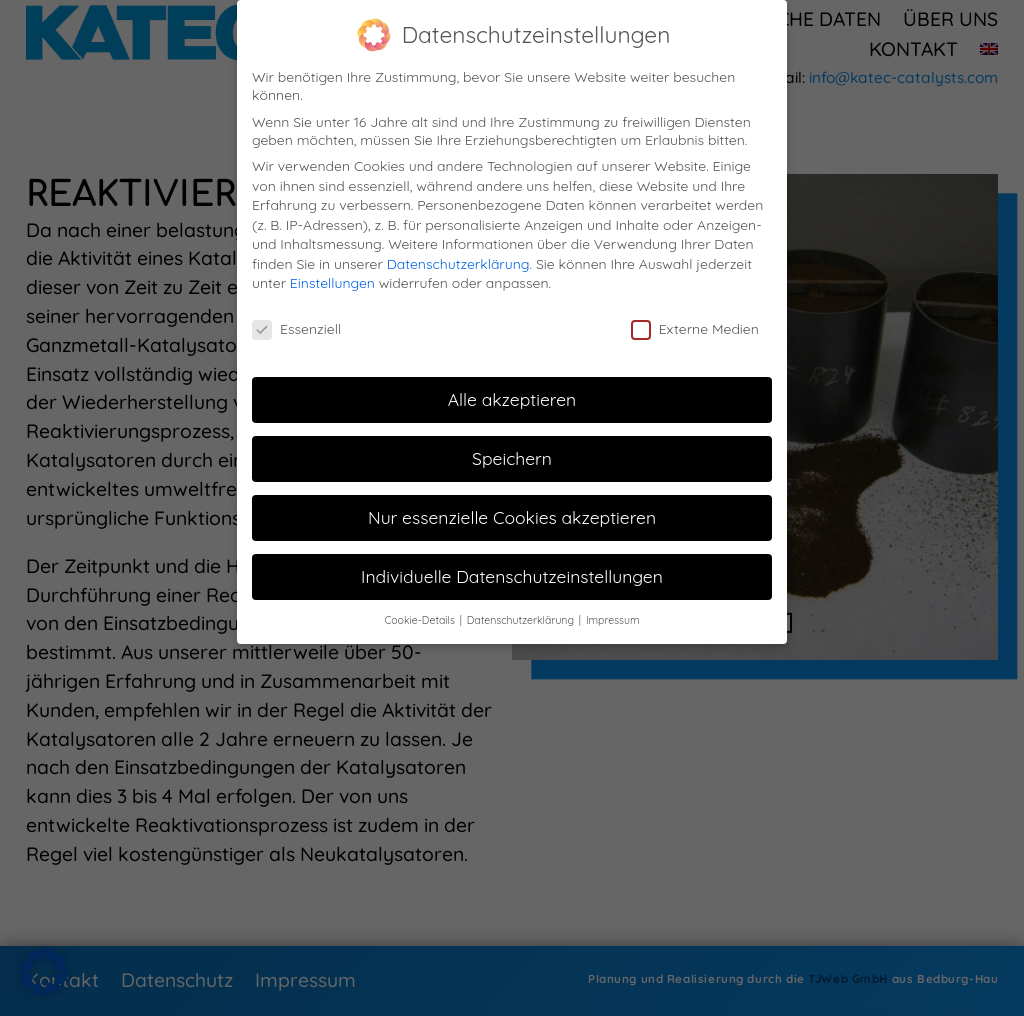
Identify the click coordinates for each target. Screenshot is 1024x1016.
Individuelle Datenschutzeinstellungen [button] (512, 573)
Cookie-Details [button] (420, 617)
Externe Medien (695, 327)
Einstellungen (332, 281)
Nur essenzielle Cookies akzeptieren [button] (512, 514)
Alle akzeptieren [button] (512, 396)
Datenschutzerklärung (458, 261)
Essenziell (296, 327)
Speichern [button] (512, 455)
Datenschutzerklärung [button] (522, 617)
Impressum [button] (613, 617)
